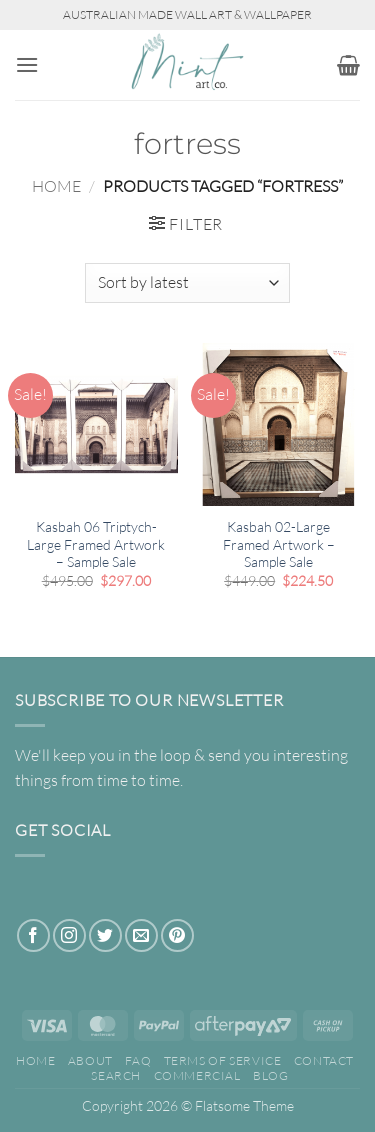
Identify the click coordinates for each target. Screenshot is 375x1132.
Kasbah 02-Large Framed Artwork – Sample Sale (279, 544)
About (90, 1060)
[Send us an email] (141, 935)
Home (56, 186)
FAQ (138, 1060)
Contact (324, 1060)
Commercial (197, 1075)
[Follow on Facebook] (33, 935)
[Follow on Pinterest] (177, 935)
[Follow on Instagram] (69, 935)
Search (116, 1075)
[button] (27, 64)
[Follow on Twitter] (105, 935)
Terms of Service (223, 1060)
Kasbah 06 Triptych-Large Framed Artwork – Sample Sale (96, 544)
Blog (270, 1075)
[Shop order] (187, 283)
